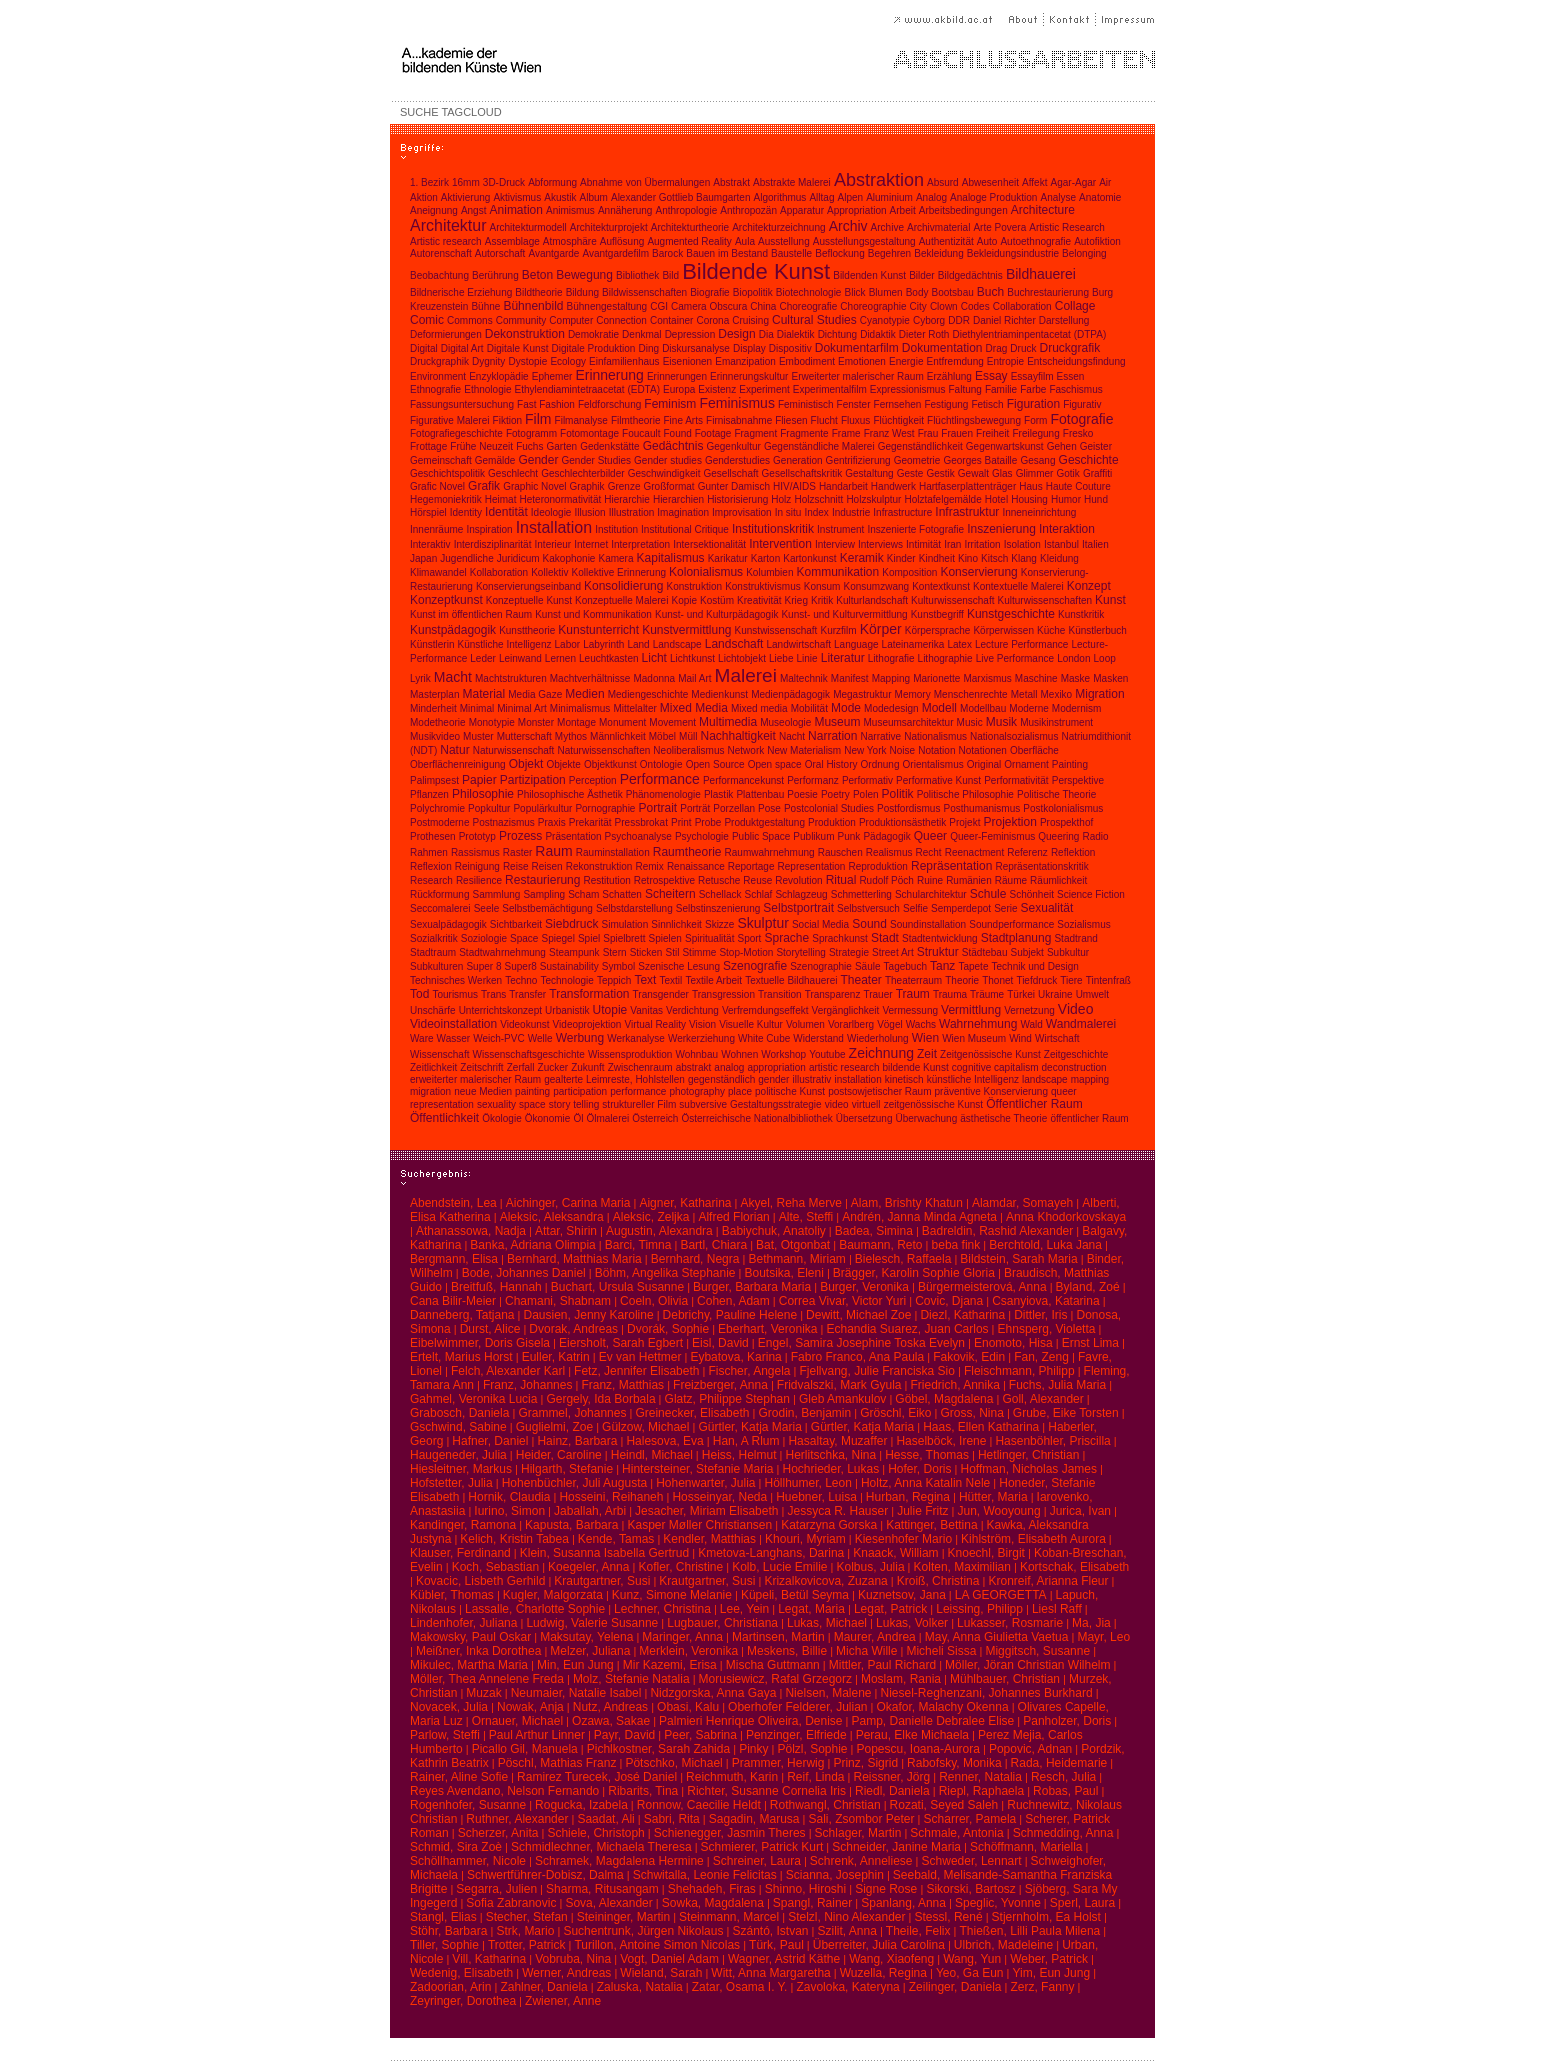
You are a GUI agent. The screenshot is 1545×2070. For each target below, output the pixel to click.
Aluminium (889, 197)
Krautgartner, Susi (602, 1581)
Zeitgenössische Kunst (990, 1054)
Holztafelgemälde (942, 499)
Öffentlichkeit (444, 1118)
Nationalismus (935, 736)
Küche (1051, 630)
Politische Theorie (1056, 794)
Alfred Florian (733, 1217)
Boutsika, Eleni (783, 1273)
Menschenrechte (971, 694)
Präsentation (573, 836)
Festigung (946, 404)
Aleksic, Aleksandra (552, 1217)
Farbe (1033, 389)
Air (1105, 182)
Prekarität (590, 822)
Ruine (930, 880)
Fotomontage (589, 433)
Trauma (950, 994)
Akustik (560, 197)
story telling (574, 1104)
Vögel (890, 1024)
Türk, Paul (776, 1945)
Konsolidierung (623, 586)
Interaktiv (430, 544)
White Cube (764, 1038)
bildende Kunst (916, 1067)
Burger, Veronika (864, 1287)
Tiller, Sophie (444, 1945)
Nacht (792, 736)
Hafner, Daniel (490, 1441)
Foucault (641, 433)
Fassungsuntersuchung (462, 404)
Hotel (996, 499)
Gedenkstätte (609, 446)
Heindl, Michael (652, 1455)
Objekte (563, 764)
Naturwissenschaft (514, 750)
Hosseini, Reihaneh (611, 1497)
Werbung (580, 1038)
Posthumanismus (982, 808)
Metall (1024, 694)
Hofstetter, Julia (451, 1483)
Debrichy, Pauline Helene (730, 1315)
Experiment (764, 389)
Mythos (571, 736)
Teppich (614, 980)
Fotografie (1081, 419)
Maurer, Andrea (875, 1637)
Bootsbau (953, 292)
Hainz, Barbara (577, 1441)
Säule (868, 966)
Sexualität (1047, 908)
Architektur (448, 225)
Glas (1002, 473)
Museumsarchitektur (908, 722)
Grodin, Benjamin (804, 1413)
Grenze (624, 486)
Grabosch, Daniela (459, 1413)
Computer (571, 320)
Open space (775, 764)
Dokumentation (942, 348)
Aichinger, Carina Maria (568, 1203)
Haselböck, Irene (941, 1441)
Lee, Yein (744, 1609)
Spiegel (558, 938)
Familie (1001, 389)
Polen (866, 794)
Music (970, 722)
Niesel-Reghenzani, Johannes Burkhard (986, 1693)
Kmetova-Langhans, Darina (771, 1553)
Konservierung (978, 572)
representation (442, 1104)
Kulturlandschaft (872, 600)
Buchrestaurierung (1048, 292)
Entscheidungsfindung (1076, 361)
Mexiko (1057, 694)
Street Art (893, 952)
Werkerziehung (701, 1038)
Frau (928, 433)
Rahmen (429, 852)
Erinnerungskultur (749, 376)
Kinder (901, 558)
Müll (688, 736)
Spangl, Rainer (812, 1903)
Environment (438, 376)
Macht (453, 677)
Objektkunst (610, 764)
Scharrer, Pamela (970, 1819)
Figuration (1033, 404)
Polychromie (437, 808)
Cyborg (929, 320)
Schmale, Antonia (956, 1833)
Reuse (757, 880)
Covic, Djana (949, 1301)
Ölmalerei (607, 1118)
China (763, 306)
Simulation (625, 924)
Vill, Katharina (489, 1959)
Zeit (927, 1054)
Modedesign (891, 708)
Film (538, 419)
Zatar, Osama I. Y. (740, 1987)
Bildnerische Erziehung (461, 292)
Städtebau (985, 952)
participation (580, 1091)
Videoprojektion (587, 1024)
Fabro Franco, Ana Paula (857, 1357)
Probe (708, 822)
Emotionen (862, 361)
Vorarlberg (851, 1024)
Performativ (867, 780)
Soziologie (484, 938)
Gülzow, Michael (645, 1427)
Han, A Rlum (746, 1441)
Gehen (1062, 446)
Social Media (820, 924)
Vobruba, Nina (573, 1959)
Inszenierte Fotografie (915, 529)
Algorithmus (780, 197)
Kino (968, 558)
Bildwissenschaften (644, 292)
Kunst (1110, 600)
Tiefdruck (1036, 980)
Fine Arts (683, 420)
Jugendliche (466, 558)
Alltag (821, 197)
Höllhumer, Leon (808, 1483)
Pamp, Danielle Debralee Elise (932, 1721)
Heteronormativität (561, 499)
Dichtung (837, 334)
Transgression (723, 994)
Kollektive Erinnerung (619, 572)
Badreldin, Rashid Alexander (997, 1231)
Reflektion (1073, 852)
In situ (788, 512)
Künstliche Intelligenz (505, 644)
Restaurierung (542, 880)
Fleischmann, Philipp (1019, 1371)
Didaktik (878, 334)
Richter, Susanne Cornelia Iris (766, 1791)
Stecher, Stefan (527, 1917)
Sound (869, 924)
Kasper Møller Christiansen (699, 1525)
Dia (766, 334)
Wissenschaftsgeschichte (529, 1054)
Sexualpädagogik (448, 924)
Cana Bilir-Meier (453, 1301)
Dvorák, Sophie (668, 1329)
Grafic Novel (437, 486)
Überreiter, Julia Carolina (879, 1945)
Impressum (1125, 19)
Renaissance (696, 866)
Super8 (521, 966)
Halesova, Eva (664, 1441)
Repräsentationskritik (1041, 866)
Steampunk (574, 952)
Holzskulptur (873, 499)
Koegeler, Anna (588, 1567)
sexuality (496, 1104)
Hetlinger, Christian (1028, 1455)
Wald (1031, 1024)
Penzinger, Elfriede (796, 1735)
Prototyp (477, 836)
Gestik (940, 473)
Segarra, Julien (496, 1889)
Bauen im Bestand (727, 253)
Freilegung (1035, 433)
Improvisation (741, 512)
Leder (483, 658)
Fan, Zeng (1041, 1357)
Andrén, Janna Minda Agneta (919, 1217)
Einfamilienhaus (624, 361)
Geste (910, 473)
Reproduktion (877, 866)
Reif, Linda (815, 1777)
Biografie (709, 292)
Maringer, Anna (682, 1637)
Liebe (781, 658)
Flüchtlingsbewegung (974, 420)
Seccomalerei (440, 908)
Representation (812, 866)
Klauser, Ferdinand (460, 1553)
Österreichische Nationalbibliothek (757, 1118)
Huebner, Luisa (816, 1497)
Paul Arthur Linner (537, 1735)
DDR (959, 320)
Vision (702, 1024)
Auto (987, 241)
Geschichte (1089, 460)
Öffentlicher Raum (1034, 1104)
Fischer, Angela (749, 1371)
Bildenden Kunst (869, 275)
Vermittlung (971, 1010)
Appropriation (856, 210)
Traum (913, 994)
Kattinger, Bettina (931, 1525)
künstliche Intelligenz (973, 1079)
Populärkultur (542, 808)
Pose (769, 808)
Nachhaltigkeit (737, 736)
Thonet (997, 980)
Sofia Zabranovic (511, 1903)
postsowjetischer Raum (879, 1091)
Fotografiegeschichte (456, 433)
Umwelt (1092, 994)
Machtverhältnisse (590, 678)
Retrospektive (664, 880)
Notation (936, 750)
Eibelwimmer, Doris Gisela (480, 1343)
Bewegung (584, 275)
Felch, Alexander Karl (508, 1371)
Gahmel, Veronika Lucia (473, 1399)
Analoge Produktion (993, 197)
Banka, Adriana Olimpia (532, 1245)
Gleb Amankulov (842, 1399)
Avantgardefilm (615, 253)
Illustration (632, 512)
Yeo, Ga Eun (970, 1973)
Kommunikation (838, 572)
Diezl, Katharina (962, 1315)
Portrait (658, 808)
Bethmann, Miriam (796, 1259)
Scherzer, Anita (498, 1833)
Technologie (566, 980)
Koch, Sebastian (495, 1567)
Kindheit (937, 558)
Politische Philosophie (965, 794)
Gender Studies (597, 460)
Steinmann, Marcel (729, 1917)
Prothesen (433, 836)
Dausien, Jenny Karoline (589, 1315)
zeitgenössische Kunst (934, 1104)
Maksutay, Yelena (586, 1637)
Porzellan (734, 808)
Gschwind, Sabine (458, 1427)
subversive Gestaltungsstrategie (750, 1104)
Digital (424, 348)
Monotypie (492, 722)
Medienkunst (719, 694)
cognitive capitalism (995, 1067)
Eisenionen (687, 361)
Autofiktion (1097, 241)
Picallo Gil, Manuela (525, 1749)
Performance (660, 779)
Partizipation (533, 780)
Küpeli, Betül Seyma (795, 1595)
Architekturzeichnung (778, 227)
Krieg (796, 600)
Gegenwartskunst (1005, 446)
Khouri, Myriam (805, 1539)
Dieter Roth (924, 334)
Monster (536, 722)
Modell (939, 708)
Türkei (1021, 994)
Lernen (560, 658)
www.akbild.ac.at (951, 19)
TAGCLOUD (471, 112)
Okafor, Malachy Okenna (943, 1707)
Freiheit (992, 433)
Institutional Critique (685, 529)
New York (865, 750)
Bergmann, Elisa (454, 1259)
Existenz (717, 389)
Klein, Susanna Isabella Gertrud (604, 1553)
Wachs (921, 1024)
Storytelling (800, 952)
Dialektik (796, 334)
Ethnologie (487, 389)
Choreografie (808, 306)
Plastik (718, 794)
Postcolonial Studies (829, 808)
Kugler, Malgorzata (553, 1595)
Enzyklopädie (498, 376)
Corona (712, 320)
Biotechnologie (809, 292)
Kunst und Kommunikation (593, 614)
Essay (991, 376)
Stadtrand (1075, 938)
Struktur (938, 952)
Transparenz (833, 994)
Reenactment (974, 852)
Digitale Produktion (593, 348)
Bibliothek (637, 275)
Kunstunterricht (598, 630)
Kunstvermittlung (686, 630)
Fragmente (804, 433)
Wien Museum (974, 1038)
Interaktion (1067, 529)
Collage (1075, 306)
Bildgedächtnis (970, 275)
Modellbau (983, 708)
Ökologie (501, 1118)
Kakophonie (569, 558)
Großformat (669, 486)
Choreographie (873, 306)
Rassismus (475, 852)
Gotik (1067, 473)
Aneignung (434, 210)
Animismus (570, 210)
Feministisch (806, 404)
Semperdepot (961, 908)
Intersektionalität (709, 544)
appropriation (776, 1067)
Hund (1096, 499)
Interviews (880, 544)
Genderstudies (737, 460)
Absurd (943, 182)
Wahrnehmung (978, 1024)
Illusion (589, 512)
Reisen (547, 866)
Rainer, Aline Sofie (459, 1777)
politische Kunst (790, 1091)
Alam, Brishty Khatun (907, 1203)
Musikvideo (435, 736)
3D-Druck (504, 182)
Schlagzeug (801, 894)
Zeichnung (881, 1053)
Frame (846, 433)
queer (1064, 1091)
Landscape (677, 644)
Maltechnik (804, 678)
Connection (621, 320)
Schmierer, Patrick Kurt (762, 1847)
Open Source (715, 764)
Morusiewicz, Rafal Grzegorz (775, 1679)
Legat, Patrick (890, 1609)
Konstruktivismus (763, 586)
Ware (422, 1038)
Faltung (965, 389)
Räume (1011, 880)
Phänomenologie (663, 794)
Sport (750, 938)
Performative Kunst (938, 780)
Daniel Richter (1004, 320)
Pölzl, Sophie (812, 1749)
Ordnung (880, 764)
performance (638, 1091)
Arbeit (903, 210)
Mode (846, 708)
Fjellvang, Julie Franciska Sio (877, 1371)
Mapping (891, 678)
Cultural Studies (814, 320)
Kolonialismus (706, 572)
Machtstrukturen (511, 678)
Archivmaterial (938, 227)
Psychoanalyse (638, 836)
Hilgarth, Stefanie (567, 1469)
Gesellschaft (731, 473)
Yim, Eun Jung (1052, 1973)
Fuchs (529, 446)
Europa (679, 389)
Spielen (665, 938)
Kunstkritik (1081, 614)
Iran (952, 544)
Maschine (1036, 678)
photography (697, 1091)
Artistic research (446, 241)
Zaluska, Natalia (640, 1987)
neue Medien (483, 1091)
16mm (466, 182)
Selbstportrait (798, 908)
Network (746, 750)
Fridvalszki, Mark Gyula (839, 1385)
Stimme (699, 952)
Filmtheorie (635, 420)
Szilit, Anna (846, 1931)
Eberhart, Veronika (767, 1329)
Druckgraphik (439, 361)
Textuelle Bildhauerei (791, 980)
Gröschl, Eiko (895, 1413)
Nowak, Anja (530, 1707)
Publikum (813, 836)
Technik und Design (1035, 966)
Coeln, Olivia (654, 1301)
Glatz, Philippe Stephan (727, 1399)
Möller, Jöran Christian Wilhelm (1027, 1665)
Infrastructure (902, 512)
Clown (944, 306)
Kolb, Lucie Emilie (779, 1567)
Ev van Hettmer (640, 1357)
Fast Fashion (546, 404)
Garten (561, 446)
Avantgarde (553, 253)
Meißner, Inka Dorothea (478, 1651)
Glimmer (1035, 473)
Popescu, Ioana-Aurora (917, 1749)
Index (816, 512)
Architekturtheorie (690, 227)
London (1073, 658)
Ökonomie (548, 1118)
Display (749, 348)
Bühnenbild (533, 306)
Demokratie (593, 334)
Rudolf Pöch (886, 880)
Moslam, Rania (901, 1679)
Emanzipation (745, 361)
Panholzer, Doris (1067, 1721)
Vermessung (910, 1010)
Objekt (526, 764)
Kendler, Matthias (709, 1539)
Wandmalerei (1081, 1024)
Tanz (942, 966)
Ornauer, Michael (517, 1721)
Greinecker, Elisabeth (692, 1413)
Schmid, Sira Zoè (456, 1847)
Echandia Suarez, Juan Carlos (907, 1329)
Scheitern (670, 894)
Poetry (835, 794)
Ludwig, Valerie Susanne (592, 1623)
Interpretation (640, 544)
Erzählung (949, 376)
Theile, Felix (918, 1931)
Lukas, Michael (827, 1623)
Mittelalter (634, 708)
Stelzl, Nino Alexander (846, 1917)
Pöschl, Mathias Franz (557, 1763)
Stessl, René (949, 1917)
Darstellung (1064, 320)
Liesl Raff (1057, 1609)
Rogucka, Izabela (581, 1805)
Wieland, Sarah (661, 1973)
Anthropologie (687, 210)
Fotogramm (531, 433)
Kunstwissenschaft (776, 630)
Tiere (1071, 980)
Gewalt (973, 473)
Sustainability (569, 966)
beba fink (956, 1245)
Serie (1005, 908)
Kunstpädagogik (453, 630)
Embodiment (807, 361)
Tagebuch (905, 966)
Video (1076, 1009)
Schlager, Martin (858, 1833)
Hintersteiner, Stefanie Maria (697, 1469)
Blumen (886, 292)
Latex (959, 644)
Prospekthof (1066, 822)
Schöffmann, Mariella (1026, 1847)
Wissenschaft (439, 1054)
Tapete (973, 966)
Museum (837, 722)
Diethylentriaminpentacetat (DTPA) (1029, 334)
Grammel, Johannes (572, 1413)
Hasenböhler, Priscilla (1052, 1441)
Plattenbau (760, 794)
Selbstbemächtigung (547, 908)
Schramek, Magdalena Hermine (619, 1861)
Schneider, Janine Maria (896, 1847)
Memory (913, 694)
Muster (478, 736)
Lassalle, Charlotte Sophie (535, 1609)
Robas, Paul (1065, 1791)
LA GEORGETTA (1001, 1595)
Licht (654, 658)
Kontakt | (1070, 19)
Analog (931, 197)
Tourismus (455, 994)
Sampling (544, 894)
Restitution (607, 880)
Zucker (553, 1067)
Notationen (983, 750)
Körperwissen (1003, 630)
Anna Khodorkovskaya (1066, 1217)
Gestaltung (869, 473)
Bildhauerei (1041, 274)
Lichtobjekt (742, 658)
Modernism (1076, 708)
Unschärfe (433, 1010)
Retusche (719, 880)
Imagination (683, 512)
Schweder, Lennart (972, 1861)
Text (645, 980)
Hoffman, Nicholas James (1029, 1469)
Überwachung (927, 1118)
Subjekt (1027, 952)
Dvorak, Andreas (573, 1329)
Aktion (424, 197)
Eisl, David (720, 1343)
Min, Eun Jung (575, 1665)
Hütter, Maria (993, 1497)
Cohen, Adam (733, 1301)
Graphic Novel (534, 486)
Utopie (610, 1010)
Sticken (646, 952)
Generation (797, 460)
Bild (670, 275)
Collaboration (1022, 306)
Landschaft (734, 644)
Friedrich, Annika (954, 1385)
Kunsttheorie (527, 630)
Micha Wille (866, 1651)
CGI (659, 306)
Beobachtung (439, 275)
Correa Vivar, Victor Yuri (842, 1301)
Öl (578, 1118)
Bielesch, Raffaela (903, 1259)
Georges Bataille (980, 460)
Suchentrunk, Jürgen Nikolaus (643, 1931)
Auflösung (622, 241)
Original (984, 764)
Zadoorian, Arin (450, 1987)
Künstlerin (432, 644)
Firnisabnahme (739, 420)
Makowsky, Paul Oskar (470, 1637)
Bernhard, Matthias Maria (574, 1259)
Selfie (915, 908)
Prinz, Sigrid (865, 1763)
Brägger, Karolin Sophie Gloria (914, 1273)
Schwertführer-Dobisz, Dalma (545, 1875)
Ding (648, 348)
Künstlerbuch (1097, 630)
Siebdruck (571, 924)
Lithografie (891, 658)
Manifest (850, 678)
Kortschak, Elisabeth (1074, 1567)
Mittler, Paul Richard (882, 1665)
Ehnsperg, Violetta (1047, 1329)
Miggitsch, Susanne (1037, 1651)
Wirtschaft (1057, 1038)
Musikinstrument (1056, 722)
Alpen (851, 197)
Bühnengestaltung (607, 306)
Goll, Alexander (1042, 1399)
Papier (479, 780)
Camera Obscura (709, 306)
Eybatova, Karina (735, 1357)
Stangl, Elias (443, 1917)
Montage (576, 722)
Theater (860, 980)
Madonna (654, 678)
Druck (1023, 348)
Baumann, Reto (880, 1245)
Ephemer (552, 376)
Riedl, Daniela (892, 1791)
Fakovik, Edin (969, 1357)
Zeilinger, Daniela (955, 1987)
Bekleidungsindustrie (1013, 253)
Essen (1071, 376)
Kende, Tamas (616, 1539)
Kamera (616, 558)
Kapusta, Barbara (571, 1525)
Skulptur (762, 923)
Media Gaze (535, 694)
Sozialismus (1083, 924)
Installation (554, 527)
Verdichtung (692, 1010)
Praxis (552, 822)
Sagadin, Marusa (754, 1819)
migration (430, 1091)
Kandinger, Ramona (463, 1525)
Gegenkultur (733, 446)
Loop (1105, 658)
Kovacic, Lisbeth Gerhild (480, 1581)
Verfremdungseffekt (765, 1010)
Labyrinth (603, 644)
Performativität (1016, 780)
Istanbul (1061, 544)
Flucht (824, 420)
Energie (906, 361)
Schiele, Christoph (595, 1833)
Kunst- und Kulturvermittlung (844, 614)
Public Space (761, 836)
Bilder (922, 275)
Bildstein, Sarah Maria (1018, 1259)
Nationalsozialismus (1014, 736)
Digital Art (462, 348)
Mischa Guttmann (773, 1665)
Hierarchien (678, 499)
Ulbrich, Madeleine (1003, 1945)
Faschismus (1075, 389)
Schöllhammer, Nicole (468, 1861)
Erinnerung (609, 375)
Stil (672, 952)
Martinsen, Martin (778, 1637)
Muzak (483, 1693)
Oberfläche (1034, 750)
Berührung (495, 275)
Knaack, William (895, 1553)
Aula (745, 241)
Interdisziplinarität (493, 544)
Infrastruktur (967, 512)
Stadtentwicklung (940, 938)
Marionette (936, 678)
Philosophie (483, 794)
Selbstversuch (868, 908)
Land (638, 644)
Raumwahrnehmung (770, 852)
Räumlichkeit (1058, 880)
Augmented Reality (689, 241)
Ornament (1026, 764)
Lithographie (945, 658)
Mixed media (759, 708)
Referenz (1027, 852)
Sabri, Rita (672, 1819)
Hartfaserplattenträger (967, 486)
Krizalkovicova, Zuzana (825, 1581)
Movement (672, 722)
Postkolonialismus (1063, 808)
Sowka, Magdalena (713, 1903)
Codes (975, 306)
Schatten (621, 894)
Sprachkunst (840, 938)
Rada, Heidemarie (1059, 1763)
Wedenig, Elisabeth (461, 1973)
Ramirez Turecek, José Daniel (597, 1777)
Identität (506, 512)
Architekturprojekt (609, 227)
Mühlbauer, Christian (1005, 1679)
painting (532, 1091)
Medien (584, 694)
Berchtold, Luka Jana (1045, 1245)
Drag (997, 348)
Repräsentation (951, 866)
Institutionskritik (773, 529)
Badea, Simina (874, 1231)
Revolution (798, 880)
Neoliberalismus (688, 750)
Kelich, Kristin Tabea (514, 1539)
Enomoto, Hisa (1013, 1343)
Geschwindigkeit (664, 473)
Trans (493, 994)
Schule (988, 894)
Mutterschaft (524, 736)
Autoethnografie (1035, 241)
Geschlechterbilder (582, 473)
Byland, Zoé (1088, 1287)
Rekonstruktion (599, 866)
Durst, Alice (490, 1329)
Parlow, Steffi (445, 1735)
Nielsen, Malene (828, 1693)
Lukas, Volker (912, 1623)
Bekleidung (938, 253)
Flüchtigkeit (898, 420)
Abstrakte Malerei (792, 182)
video (837, 1104)
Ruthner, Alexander (517, 1819)
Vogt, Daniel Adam (669, 1959)
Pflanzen (429, 794)
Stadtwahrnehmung (502, 952)
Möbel (662, 736)
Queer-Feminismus (992, 836)
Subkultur (1068, 952)
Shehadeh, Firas (712, 1889)
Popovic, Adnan (1030, 1749)
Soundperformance (1011, 924)
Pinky (753, 1749)
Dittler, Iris (1040, 1315)
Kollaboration (499, 572)
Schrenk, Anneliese (861, 1861)
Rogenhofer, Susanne (468, 1805)
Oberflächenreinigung (458, 764)
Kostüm (717, 600)
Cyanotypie (885, 320)
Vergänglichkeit (846, 1010)
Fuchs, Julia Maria (1057, 1385)
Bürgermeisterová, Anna (982, 1287)
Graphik (587, 486)
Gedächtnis (673, 446)
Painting (1070, 764)
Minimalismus (580, 708)
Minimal (477, 708)
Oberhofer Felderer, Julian (797, 1707)
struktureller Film (639, 1104)
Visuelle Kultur (751, 1024)
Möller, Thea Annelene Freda (487, 1679)
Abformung (552, 182)
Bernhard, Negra (695, 1259)
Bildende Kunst (756, 271)
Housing (1029, 499)
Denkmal (641, 334)
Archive (887, 227)
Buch (990, 292)
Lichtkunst (692, 658)
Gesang (1037, 460)
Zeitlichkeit (433, 1067)
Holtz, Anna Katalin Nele (925, 1483)
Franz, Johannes (527, 1385)
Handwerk (893, 486)
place (740, 1091)
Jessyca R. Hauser (837, 1511)
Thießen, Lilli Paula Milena (1030, 1931)
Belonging (1084, 253)
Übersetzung (864, 1118)
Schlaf (759, 894)
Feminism (670, 404)
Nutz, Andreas (610, 1707)
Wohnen (739, 1054)
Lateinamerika (913, 644)
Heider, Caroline (559, 1455)
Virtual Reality (655, 1024)
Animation (516, 210)
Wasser (454, 1038)
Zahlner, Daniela (543, 1987)
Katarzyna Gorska (829, 1525)
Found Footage (698, 433)
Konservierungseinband (528, 586)
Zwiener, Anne (563, 2001)
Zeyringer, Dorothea (463, 2001)
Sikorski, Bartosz (970, 1889)
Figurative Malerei (449, 420)
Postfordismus (908, 808)
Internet (591, 544)
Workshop (783, 1054)
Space (524, 938)
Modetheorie (438, 722)
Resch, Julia (1063, 1777)
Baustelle (791, 253)
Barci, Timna (638, 1245)
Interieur (553, 544)
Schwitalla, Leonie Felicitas (705, 1875)
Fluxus (855, 420)
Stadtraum (433, 952)
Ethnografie (435, 389)
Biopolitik (753, 292)
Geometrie (917, 460)
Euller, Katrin (556, 1357)
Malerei (746, 675)
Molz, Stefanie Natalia (631, 1679)
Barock (667, 253)
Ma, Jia (1091, 1623)
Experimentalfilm (830, 389)
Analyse (1058, 197)
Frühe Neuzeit (481, 446)
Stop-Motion (746, 952)
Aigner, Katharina (685, 1203)
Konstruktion (694, 586)
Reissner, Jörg (891, 1777)
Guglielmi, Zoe (554, 1427)
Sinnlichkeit (676, 924)
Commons (470, 320)
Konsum (822, 586)
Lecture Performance (1021, 644)
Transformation (589, 994)
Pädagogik (886, 836)
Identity (466, 512)
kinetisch (904, 1079)
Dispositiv (790, 348)
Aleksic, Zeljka (651, 1217)
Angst (474, 210)
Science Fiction (1091, 894)
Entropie (1005, 361)
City (918, 306)
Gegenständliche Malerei (819, 446)
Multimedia (728, 722)
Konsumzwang (877, 586)
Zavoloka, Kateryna (847, 1987)
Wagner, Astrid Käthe (784, 1959)
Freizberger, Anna (720, 1385)
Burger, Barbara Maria (752, 1287)
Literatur (843, 658)
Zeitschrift (481, 1067)
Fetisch (987, 404)
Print (681, 822)
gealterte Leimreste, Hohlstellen (614, 1079)
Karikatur (728, 558)
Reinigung (477, 866)
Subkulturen (436, 966)
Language (856, 644)
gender (773, 1079)
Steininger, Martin (623, 1917)
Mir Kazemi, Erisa (670, 1665)
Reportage (751, 866)
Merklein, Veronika (688, 1651)
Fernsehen (898, 404)
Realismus (889, 852)
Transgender (661, 994)
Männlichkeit (618, 736)
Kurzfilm (838, 630)
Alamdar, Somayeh (1022, 1203)
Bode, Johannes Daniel (524, 1273)
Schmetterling (861, 894)
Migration (1099, 694)
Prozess (520, 836)
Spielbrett (624, 938)
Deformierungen (446, 334)
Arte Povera (999, 227)
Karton (765, 558)
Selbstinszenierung (718, 908)
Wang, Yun (972, 1959)
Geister (1096, 446)
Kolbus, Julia (871, 1567)
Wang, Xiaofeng (891, 1959)
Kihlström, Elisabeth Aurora (1033, 1539)
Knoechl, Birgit (986, 1553)
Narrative (881, 736)
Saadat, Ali (605, 1819)
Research (431, 880)
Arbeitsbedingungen (963, 210)
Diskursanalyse (696, 348)
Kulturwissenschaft (952, 600)
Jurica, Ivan (1080, 1511)
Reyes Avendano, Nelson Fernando (504, 1791)
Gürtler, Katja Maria (749, 1427)
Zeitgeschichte (1076, 1054)
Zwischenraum (640, 1067)
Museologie (785, 722)
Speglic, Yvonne (998, 1903)
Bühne (485, 306)
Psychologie (702, 836)
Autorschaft (500, 253)
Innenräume (436, 529)
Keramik (862, 558)
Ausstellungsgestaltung (864, 241)
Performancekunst (743, 780)
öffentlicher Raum (1089, 1118)
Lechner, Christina (662, 1609)
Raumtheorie (687, 852)
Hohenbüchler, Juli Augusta (574, 1483)
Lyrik (420, 678)
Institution (616, 529)
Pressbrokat (641, 822)
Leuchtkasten (609, 658)
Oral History (831, 764)
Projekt (964, 822)
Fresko (1078, 433)
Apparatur (802, 210)
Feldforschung (609, 404)
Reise (516, 866)
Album (594, 197)
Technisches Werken (456, 980)
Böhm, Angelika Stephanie (665, 1273)
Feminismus (736, 403)
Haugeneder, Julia (458, 1455)
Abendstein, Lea (453, 1203)
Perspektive (1078, 780)
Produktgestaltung (764, 822)
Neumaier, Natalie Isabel (576, 1693)
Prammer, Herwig (778, 1763)
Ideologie (551, 512)
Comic (427, 320)
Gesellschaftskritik (802, 473)
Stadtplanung (1016, 938)
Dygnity (488, 361)
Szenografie (755, 966)
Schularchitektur (931, 894)
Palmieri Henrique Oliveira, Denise (750, 1721)
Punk (849, 836)
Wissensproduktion (630, 1054)
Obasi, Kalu (688, 1707)
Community (521, 320)
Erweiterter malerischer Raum (858, 376)
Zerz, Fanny (1042, 1987)
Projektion (1009, 822)
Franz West (889, 433)
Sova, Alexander (608, 1903)
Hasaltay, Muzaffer (837, 1441)
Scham (583, 894)
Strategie (849, 952)
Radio (1095, 836)
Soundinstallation (928, 924)
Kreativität (759, 600)
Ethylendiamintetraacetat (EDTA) (587, 389)
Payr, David (624, 1735)
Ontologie (661, 764)
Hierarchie (627, 499)
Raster (517, 852)
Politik (898, 794)
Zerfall (521, 1067)
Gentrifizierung (858, 460)
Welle (540, 1038)
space (532, 1104)
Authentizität (946, 241)
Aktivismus (517, 197)
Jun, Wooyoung (998, 1511)
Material (484, 694)
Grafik (484, 486)
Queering (1058, 836)
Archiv (848, 226)
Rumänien (969, 880)
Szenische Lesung (679, 966)
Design (736, 334)
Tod (419, 994)
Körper (881, 629)
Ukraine (1055, 994)
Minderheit (433, 708)
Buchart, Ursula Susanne (617, 1287)
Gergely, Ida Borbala (600, 1399)
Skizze (719, 924)
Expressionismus (908, 389)
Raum (553, 851)
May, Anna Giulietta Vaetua (997, 1637)
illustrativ (811, 1079)
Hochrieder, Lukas (830, 1469)
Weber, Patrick (1049, 1959)
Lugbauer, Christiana (722, 1623)
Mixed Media (694, 708)
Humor (1066, 499)
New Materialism (804, 750)
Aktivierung (465, 197)
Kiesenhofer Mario (903, 1539)
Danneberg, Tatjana (462, 1315)
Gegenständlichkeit (920, 446)
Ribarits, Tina (643, 1791)
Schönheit (1031, 894)
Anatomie (1100, 197)
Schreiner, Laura (757, 1861)
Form (1035, 420)
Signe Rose (887, 1889)
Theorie (962, 980)
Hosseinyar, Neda (719, 1497)
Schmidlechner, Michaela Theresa (601, 1847)
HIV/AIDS (794, 486)
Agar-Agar (1074, 182)
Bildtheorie (538, 292)
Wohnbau (696, 1054)
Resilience (479, 880)
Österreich (655, 1118)
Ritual (841, 880)
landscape (1045, 1079)
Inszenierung (1001, 529)
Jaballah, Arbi (590, 1511)
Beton (537, 275)
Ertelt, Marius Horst (461, 1357)
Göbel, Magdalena (944, 1399)
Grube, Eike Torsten (1066, 1413)
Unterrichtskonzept (500, 1010)
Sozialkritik (434, 938)
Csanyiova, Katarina (1045, 1301)
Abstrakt (731, 182)
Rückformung (439, 894)
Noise (903, 750)
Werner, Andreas (566, 1973)
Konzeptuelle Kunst (529, 600)
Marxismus (987, 678)
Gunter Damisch (734, 486)
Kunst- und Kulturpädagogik (716, 614)
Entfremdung (955, 361)
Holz (781, 499)
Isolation (1022, 544)
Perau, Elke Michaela (912, 1735)
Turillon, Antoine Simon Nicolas (657, 1945)
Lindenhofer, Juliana (463, 1623)
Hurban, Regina (908, 1497)
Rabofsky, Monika (954, 1763)
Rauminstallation (613, 852)
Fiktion (507, 420)
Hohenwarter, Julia (705, 1483)
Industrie (851, 512)
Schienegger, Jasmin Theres (730, 1833)
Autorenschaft (441, 253)
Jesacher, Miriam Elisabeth (706, 1511)
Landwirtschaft (798, 644)
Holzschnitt (818, 499)
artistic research (844, 1067)
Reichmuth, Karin (732, 1777)
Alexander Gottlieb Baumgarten (681, 197)
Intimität (923, 544)
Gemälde (495, 460)
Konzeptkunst (446, 600)
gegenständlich (721, 1079)
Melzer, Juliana (590, 1651)
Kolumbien (769, 572)
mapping (1090, 1079)
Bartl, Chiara (713, 1245)
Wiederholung (878, 1038)
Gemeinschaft (441, 460)
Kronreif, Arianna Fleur (1048, 1581)
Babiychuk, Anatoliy (774, 1231)
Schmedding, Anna (1063, 1833)
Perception (593, 780)
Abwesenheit (990, 182)
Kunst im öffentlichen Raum (471, 614)
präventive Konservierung (991, 1091)
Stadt (885, 938)
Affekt (1034, 182)
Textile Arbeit (713, 980)
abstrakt (694, 1067)
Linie (807, 658)
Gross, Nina (972, 1413)
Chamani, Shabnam (558, 1301)
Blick (855, 292)
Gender (538, 460)
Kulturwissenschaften (1045, 600)
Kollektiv (549, 572)
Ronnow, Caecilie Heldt (699, 1805)
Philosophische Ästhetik (570, 794)
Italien (1095, 544)
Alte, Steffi (806, 1217)
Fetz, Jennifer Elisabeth (636, 1371)
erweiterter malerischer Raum (475, 1079)
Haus (1030, 486)
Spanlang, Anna (903, 1903)
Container (671, 320)
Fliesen (791, 420)
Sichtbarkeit (516, 924)
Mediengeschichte (648, 694)
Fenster (854, 404)
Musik (1001, 722)
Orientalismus (933, 764)
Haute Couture (1078, 486)
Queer (930, 836)
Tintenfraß (1108, 980)
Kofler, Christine (680, 1567)
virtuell (866, 1104)
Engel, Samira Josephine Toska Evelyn (861, 1343)
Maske (1075, 678)
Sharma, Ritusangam (602, 1889)
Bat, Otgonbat (793, 1245)
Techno (521, 980)
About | (1026, 19)
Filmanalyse (581, 420)
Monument (622, 722)
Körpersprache (938, 630)
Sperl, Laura (1082, 1903)
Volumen (805, 1024)
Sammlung (497, 894)
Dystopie (527, 361)
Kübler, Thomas (452, 1595)
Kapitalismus (671, 558)
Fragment (755, 433)
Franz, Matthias (622, 1385)
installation (857, 1079)
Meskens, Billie (787, 1651)
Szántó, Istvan (770, 1931)
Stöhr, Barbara (448, 1931)
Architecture (1043, 210)
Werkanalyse (636, 1038)
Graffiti (1097, 473)
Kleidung (1059, 558)
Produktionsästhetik (902, 822)
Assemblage (512, 241)
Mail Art (694, 678)
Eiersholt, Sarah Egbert (621, 1343)
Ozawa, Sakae (611, 1721)
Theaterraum (913, 980)
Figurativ (1082, 404)
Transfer (527, 994)
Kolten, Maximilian (962, 1567)
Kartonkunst (809, 558)
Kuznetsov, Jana (902, 1595)
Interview (835, 544)
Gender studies (668, 460)
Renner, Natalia (980, 1777)
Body (917, 292)
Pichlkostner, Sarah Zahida (658, 1749)
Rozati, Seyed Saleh (944, 1805)
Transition (780, 994)
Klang (1024, 558)
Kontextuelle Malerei (1018, 586)
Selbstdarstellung (634, 908)
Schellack (720, 894)
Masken (1110, 678)
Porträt (695, 808)
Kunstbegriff (937, 614)
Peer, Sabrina (700, 1735)
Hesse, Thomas (927, 1455)
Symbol (618, 966)
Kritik (822, 600)
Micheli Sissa (941, 1651)
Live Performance (1015, 658)
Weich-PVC (499, 1038)
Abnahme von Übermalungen (645, 182)
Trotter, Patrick (527, 1945)
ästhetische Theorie (1003, 1118)
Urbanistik (567, 1010)
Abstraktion (879, 180)
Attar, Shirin (566, 1231)
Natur (454, 750)
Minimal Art (521, 708)
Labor (568, 644)
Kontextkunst (941, 586)
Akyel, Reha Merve (791, 1203)
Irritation (982, 544)
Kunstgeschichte (1011, 614)
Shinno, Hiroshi (805, 1889)
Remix (649, 866)
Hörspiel (428, 512)
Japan (423, 558)
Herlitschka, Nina (830, 1455)
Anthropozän (748, 210)
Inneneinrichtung (1039, 512)
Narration (832, 736)
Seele (487, 908)
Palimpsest (434, 780)
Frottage (428, 446)
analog (729, 1067)
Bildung (582, 292)
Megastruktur (862, 694)
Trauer (877, 994)
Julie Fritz (922, 1511)
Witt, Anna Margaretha (770, 1973)
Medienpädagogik (790, 694)
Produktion (832, 822)
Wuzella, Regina (883, 1973)
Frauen (957, 433)
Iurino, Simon (509, 1511)
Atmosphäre (570, 241)
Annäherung (625, 210)
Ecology (568, 361)
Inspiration (489, 529)
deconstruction (1074, 1067)
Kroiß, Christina (938, 1581)
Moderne (1028, 708)
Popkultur (489, 808)
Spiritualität (709, 938)
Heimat (501, 499)
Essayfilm (1032, 376)
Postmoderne (439, 822)
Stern (615, 952)
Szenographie (821, 966)
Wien (925, 1038)
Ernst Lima (1090, 1343)
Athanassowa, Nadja (471, 1231)
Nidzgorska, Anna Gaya (713, 1693)
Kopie (684, 600)
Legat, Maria (811, 1609)
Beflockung (839, 253)
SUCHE (419, 112)
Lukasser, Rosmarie (1010, 1623)
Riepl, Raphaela (981, 1791)
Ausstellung (784, 241)
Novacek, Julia (449, 1707)
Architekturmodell (528, 227)
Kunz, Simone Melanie (672, 1595)
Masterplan (434, 694)
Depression (690, 334)
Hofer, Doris (919, 1469)
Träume (987, 994)
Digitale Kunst (518, 348)
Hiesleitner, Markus (461, 1469)
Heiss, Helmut (739, 1455)
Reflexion (431, 866)
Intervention (780, 544)
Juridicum (518, 558)
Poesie (802, 794)
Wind (1020, 1038)
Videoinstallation (453, 1024)
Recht (929, 852)
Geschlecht (513, 473)
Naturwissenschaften (603, 750)
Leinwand (520, 658)
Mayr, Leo (1103, 1637)
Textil (671, 980)
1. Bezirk (429, 182)
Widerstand (818, 1038)
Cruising (750, 320)
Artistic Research (1067, 227)
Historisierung (737, 499)
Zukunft (587, 1067)
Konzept (1089, 586)
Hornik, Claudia (509, 1497)
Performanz (813, 780)
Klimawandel (438, 572)
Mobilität (809, 708)
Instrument (840, 529)
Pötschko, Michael (673, 1763)
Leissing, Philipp (979, 1609)
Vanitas (646, 1010)
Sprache (786, 938)
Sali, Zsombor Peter (862, 1819)
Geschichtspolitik (447, 473)
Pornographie (605, 808)
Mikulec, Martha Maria (469, 1665)
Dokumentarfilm (857, 348)
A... (540, 60)
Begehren (889, 253)
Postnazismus (504, 822)
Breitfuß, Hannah (496, 1287)
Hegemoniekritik (446, 499)
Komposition (909, 572)
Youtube (827, 1054)
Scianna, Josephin (835, 1875)
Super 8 (483, 966)
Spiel (589, 938)
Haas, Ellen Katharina (981, 1427)
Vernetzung (1029, 1010)
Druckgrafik (1070, 348)
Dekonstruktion (525, 334)
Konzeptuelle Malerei (621, 600)
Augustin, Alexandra (659, 1231)
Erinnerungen (677, 376)
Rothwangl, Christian (825, 1805)
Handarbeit (843, 486)
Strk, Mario (525, 1931)
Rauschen (840, 852)
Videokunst (524, 1024)
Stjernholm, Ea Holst (1046, 1917)
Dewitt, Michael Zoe (858, 1315)
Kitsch (994, 558)
